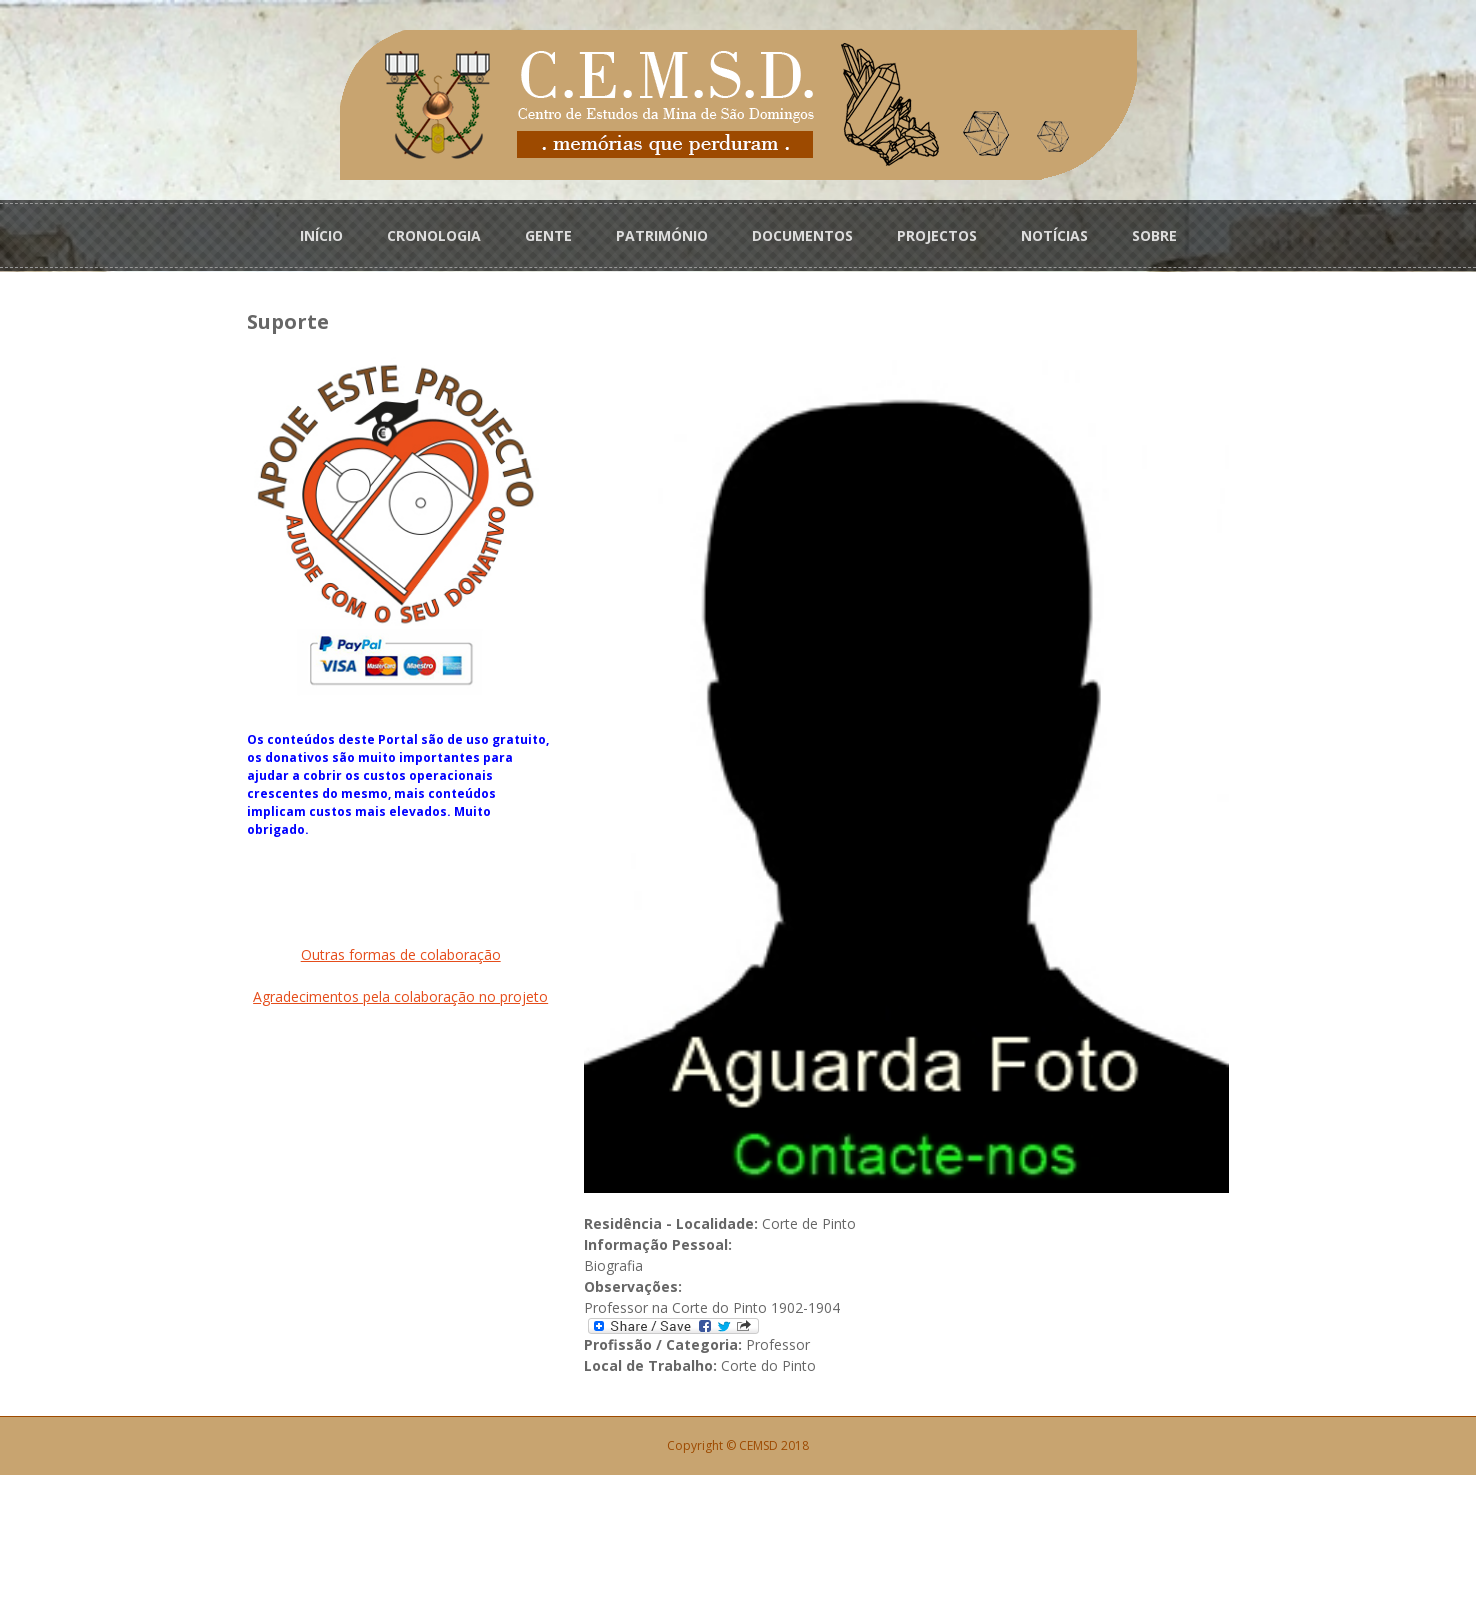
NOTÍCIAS (1054, 231)
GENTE (548, 231)
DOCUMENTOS (802, 231)
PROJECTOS (937, 231)
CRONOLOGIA (434, 231)
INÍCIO (321, 231)
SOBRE (1154, 231)
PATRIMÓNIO (662, 231)
